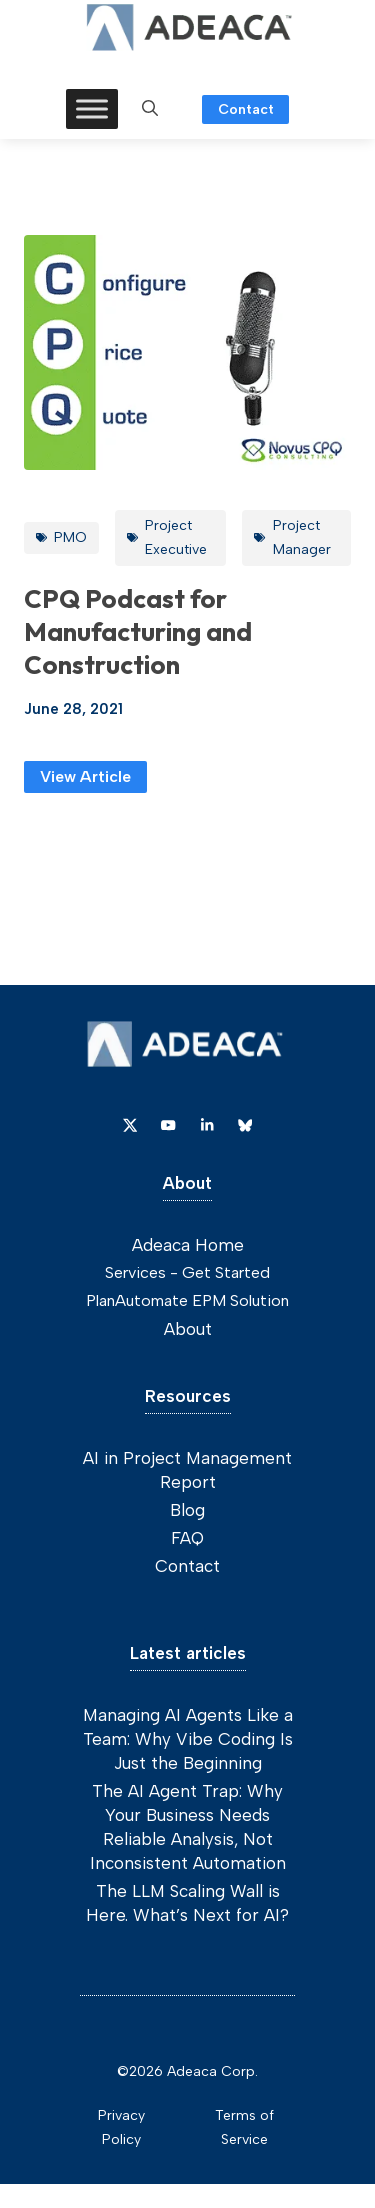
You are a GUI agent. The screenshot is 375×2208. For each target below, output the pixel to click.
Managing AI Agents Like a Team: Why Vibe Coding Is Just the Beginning (188, 1739)
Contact (187, 1566)
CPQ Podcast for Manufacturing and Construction (138, 632)
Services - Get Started (187, 1272)
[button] (150, 109)
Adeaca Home (188, 1245)
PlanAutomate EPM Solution (187, 1300)
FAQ (187, 1538)
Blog (187, 1510)
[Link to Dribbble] (207, 1125)
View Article (85, 776)
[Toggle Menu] (92, 108)
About (188, 1329)
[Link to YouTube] (168, 1125)
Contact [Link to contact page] (246, 109)
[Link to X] (130, 1125)
